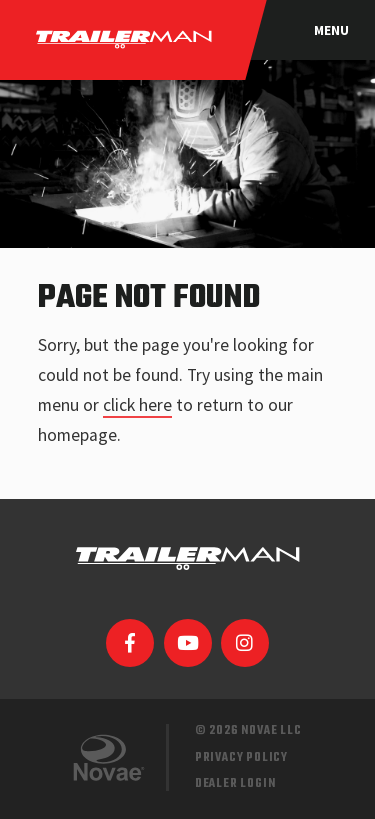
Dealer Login (235, 783)
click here (137, 405)
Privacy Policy (241, 757)
